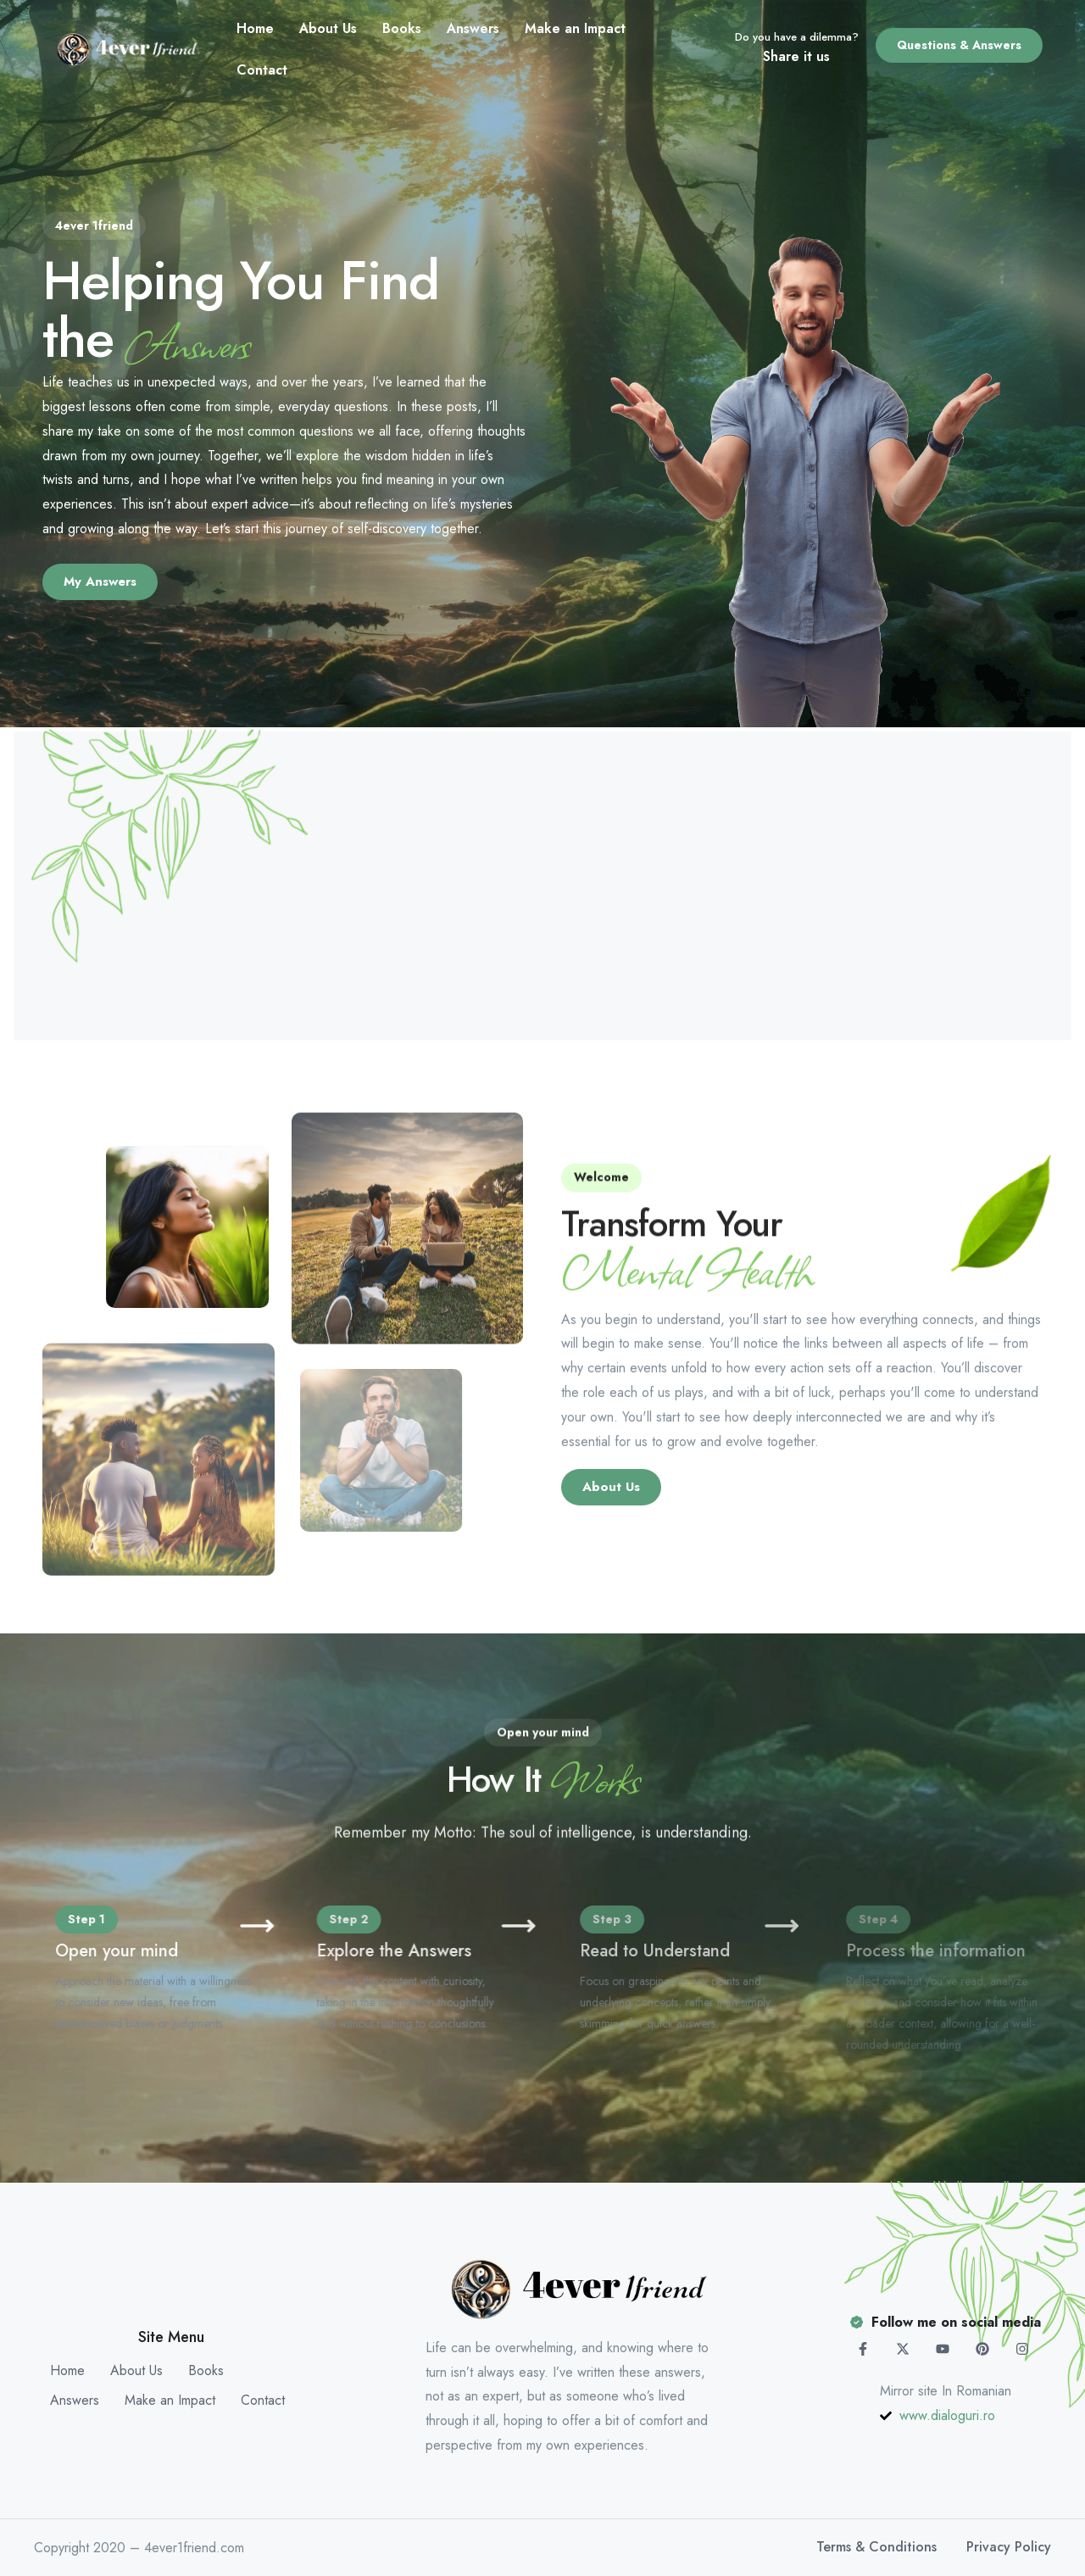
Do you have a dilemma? (797, 37)
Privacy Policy (1008, 2547)
